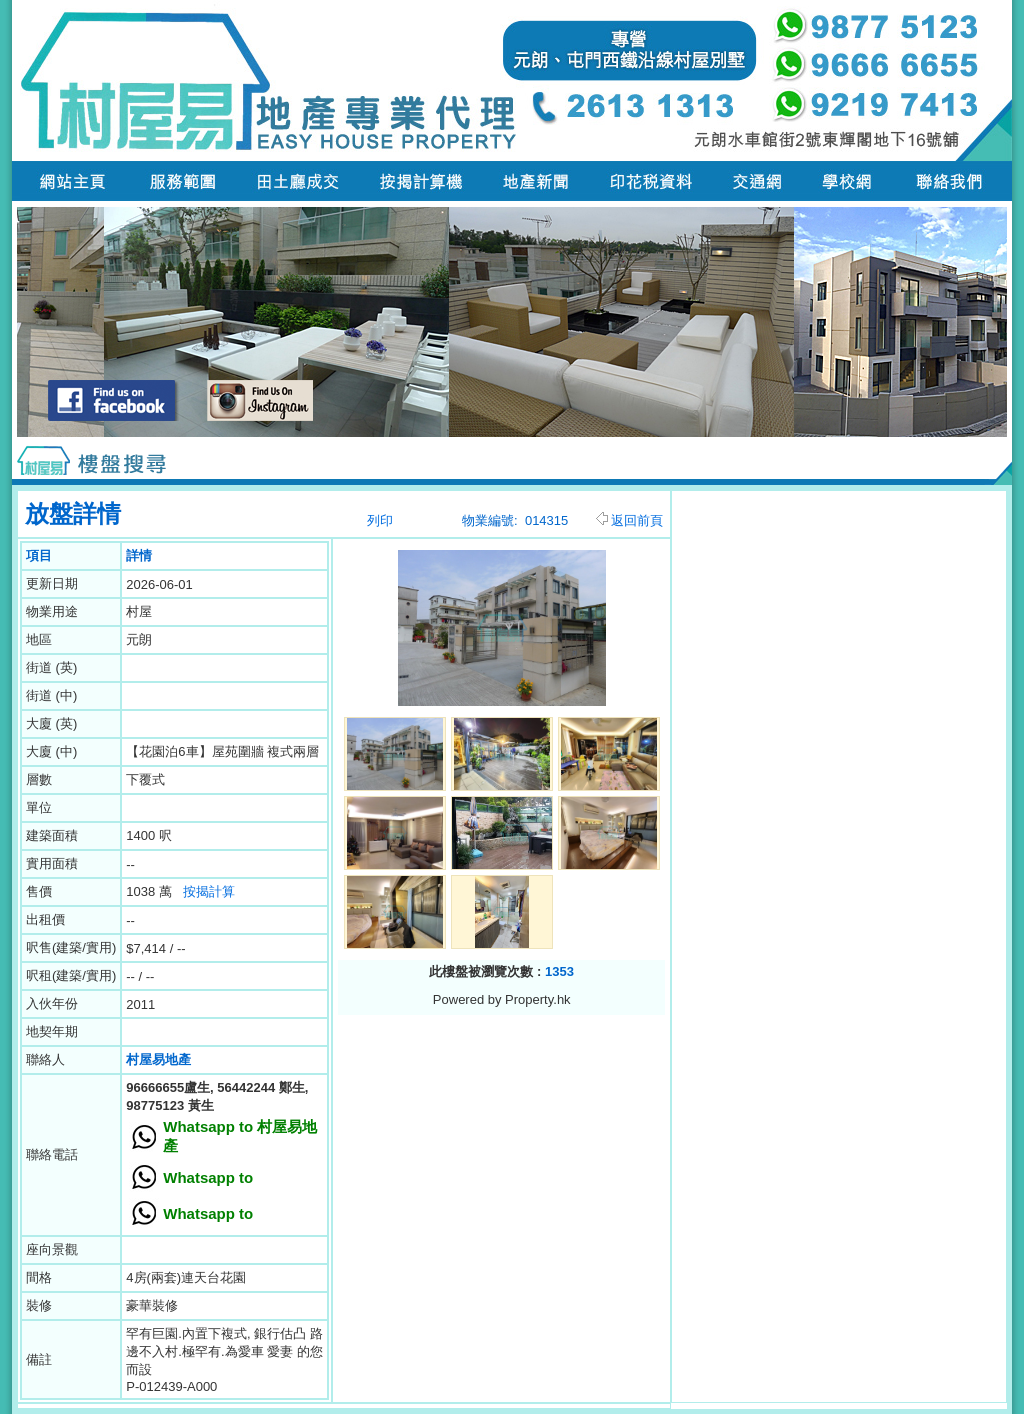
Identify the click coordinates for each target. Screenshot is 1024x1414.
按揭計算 (209, 891)
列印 (380, 520)
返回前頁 (629, 520)
